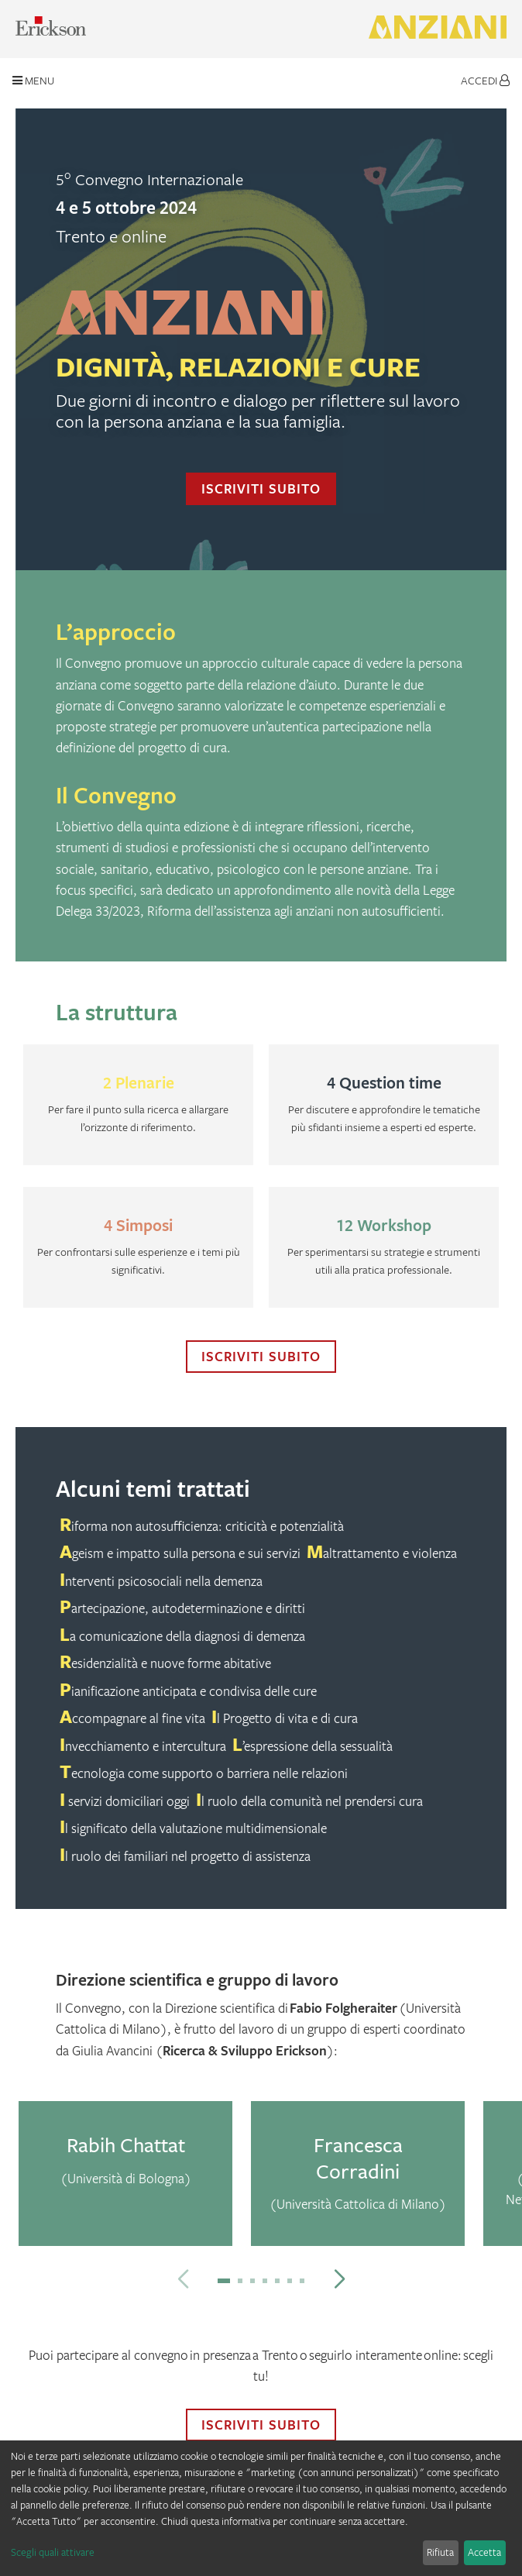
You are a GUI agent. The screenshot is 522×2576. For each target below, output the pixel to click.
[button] (224, 2281)
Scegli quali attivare (52, 2552)
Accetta (484, 2552)
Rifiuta (440, 2552)
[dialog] (261, 2508)
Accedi (485, 80)
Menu (33, 80)
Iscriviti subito (261, 488)
